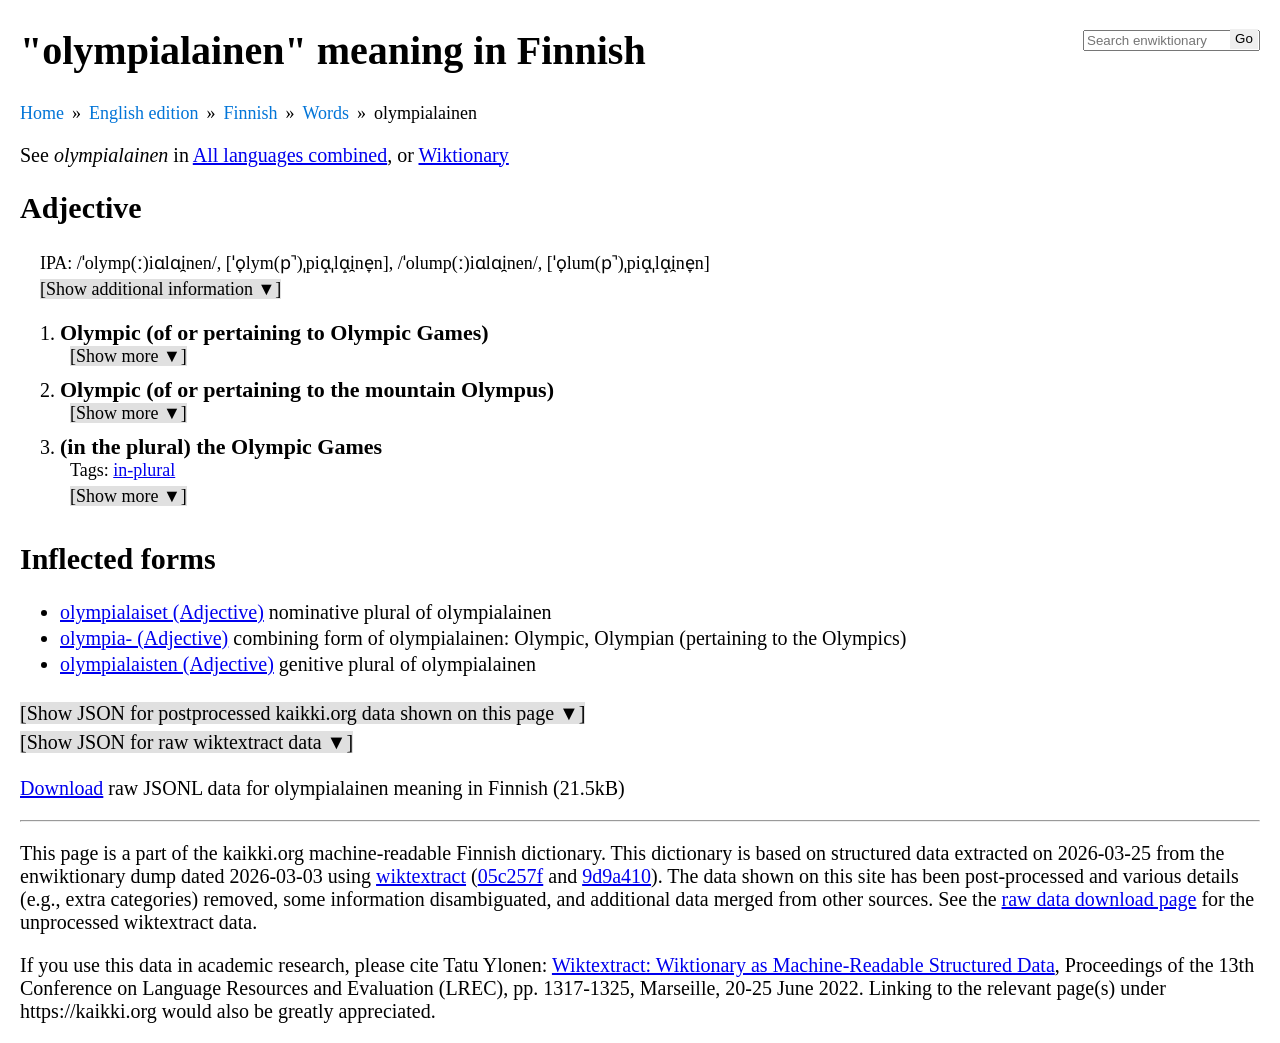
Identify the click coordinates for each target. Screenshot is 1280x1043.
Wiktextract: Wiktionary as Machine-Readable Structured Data (803, 965)
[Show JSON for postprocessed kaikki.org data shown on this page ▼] (302, 713)
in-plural (144, 470)
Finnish (251, 113)
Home (42, 113)
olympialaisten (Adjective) (167, 664)
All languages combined (290, 155)
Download (61, 788)
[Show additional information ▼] (160, 289)
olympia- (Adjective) (144, 638)
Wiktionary (464, 155)
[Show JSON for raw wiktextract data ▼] (186, 742)
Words (326, 113)
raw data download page (1099, 899)
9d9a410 (616, 876)
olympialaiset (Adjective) (162, 612)
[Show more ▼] (128, 356)
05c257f (511, 876)
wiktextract (421, 876)
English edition (144, 113)
